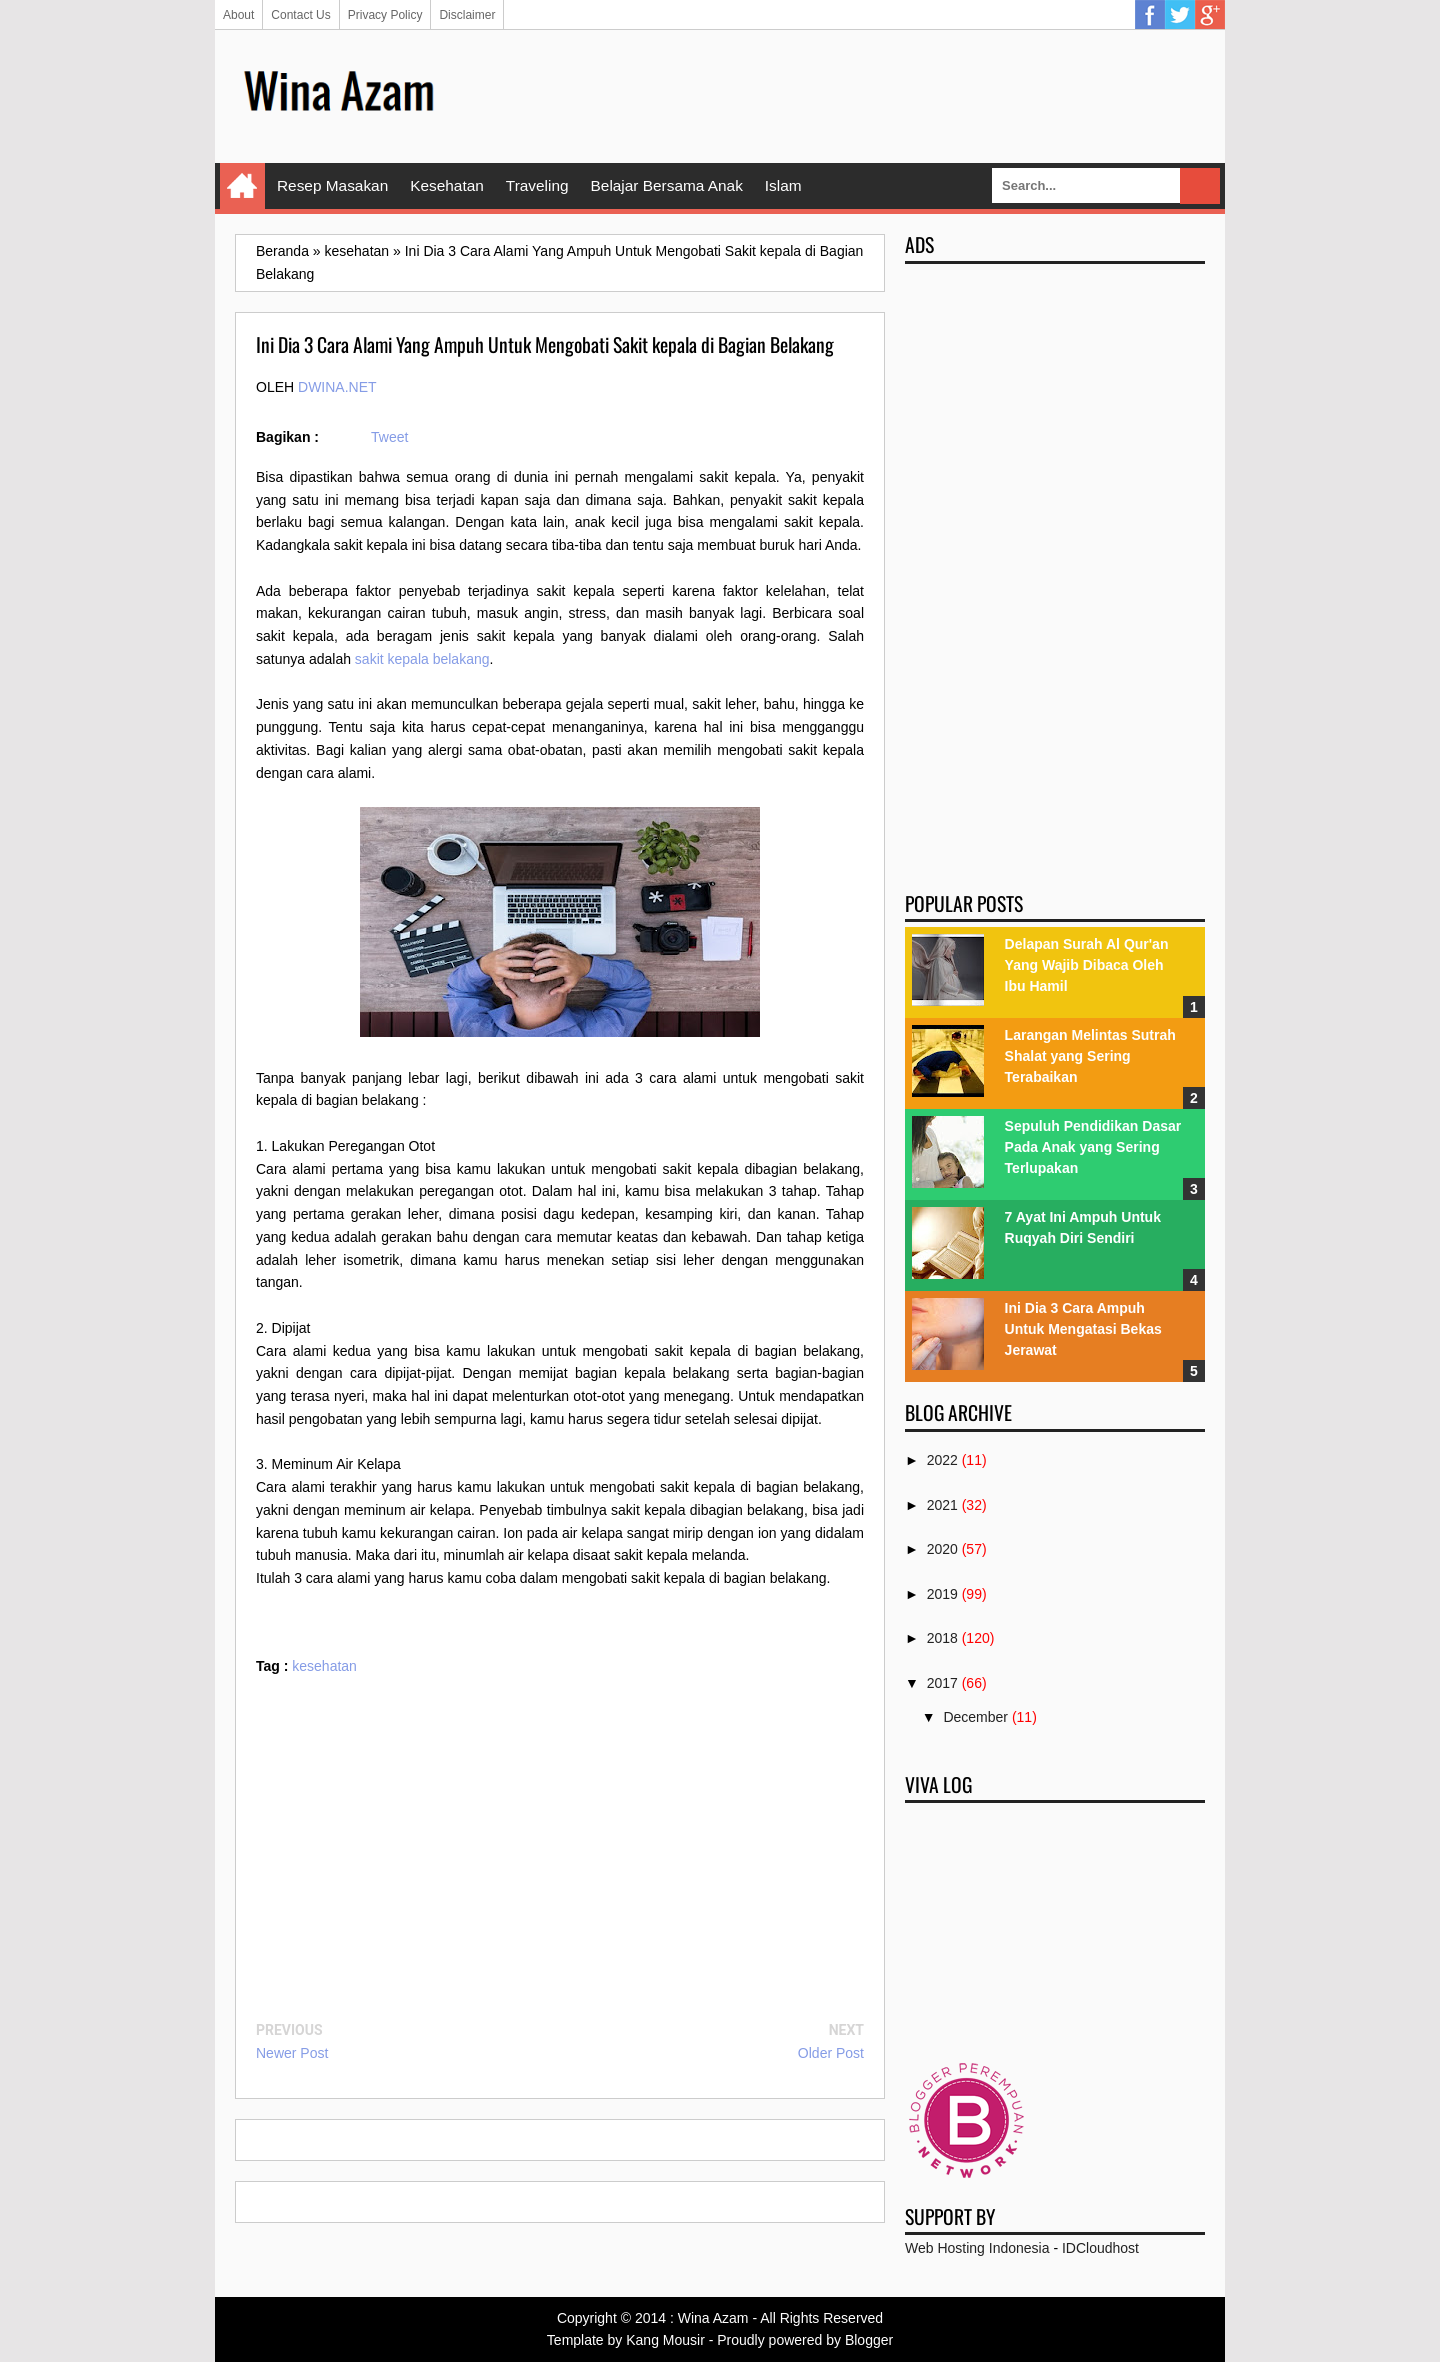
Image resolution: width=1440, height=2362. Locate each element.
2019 (942, 1594)
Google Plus (1210, 15)
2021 (942, 1505)
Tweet (389, 437)
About (238, 15)
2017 (942, 1683)
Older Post (831, 2053)
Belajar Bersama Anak (667, 185)
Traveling (537, 185)
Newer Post (292, 2053)
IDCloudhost (1100, 2248)
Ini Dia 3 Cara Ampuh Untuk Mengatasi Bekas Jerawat (1083, 1329)
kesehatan (324, 1666)
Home (242, 186)
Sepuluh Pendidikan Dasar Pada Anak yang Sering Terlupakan (1093, 1147)
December (975, 1717)
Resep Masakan (332, 185)
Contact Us (300, 15)
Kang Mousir (665, 2340)
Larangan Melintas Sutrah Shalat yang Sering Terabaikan (1090, 1056)
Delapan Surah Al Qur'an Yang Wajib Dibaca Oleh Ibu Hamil (1087, 965)
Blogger (869, 2340)
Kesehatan (447, 185)
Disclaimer (467, 15)
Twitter (1180, 15)
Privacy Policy (385, 15)
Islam (783, 185)
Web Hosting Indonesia (977, 2248)
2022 (942, 1460)
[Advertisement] (841, 95)
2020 (942, 1549)
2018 (942, 1638)
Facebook (1150, 15)
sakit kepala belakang (422, 659)
